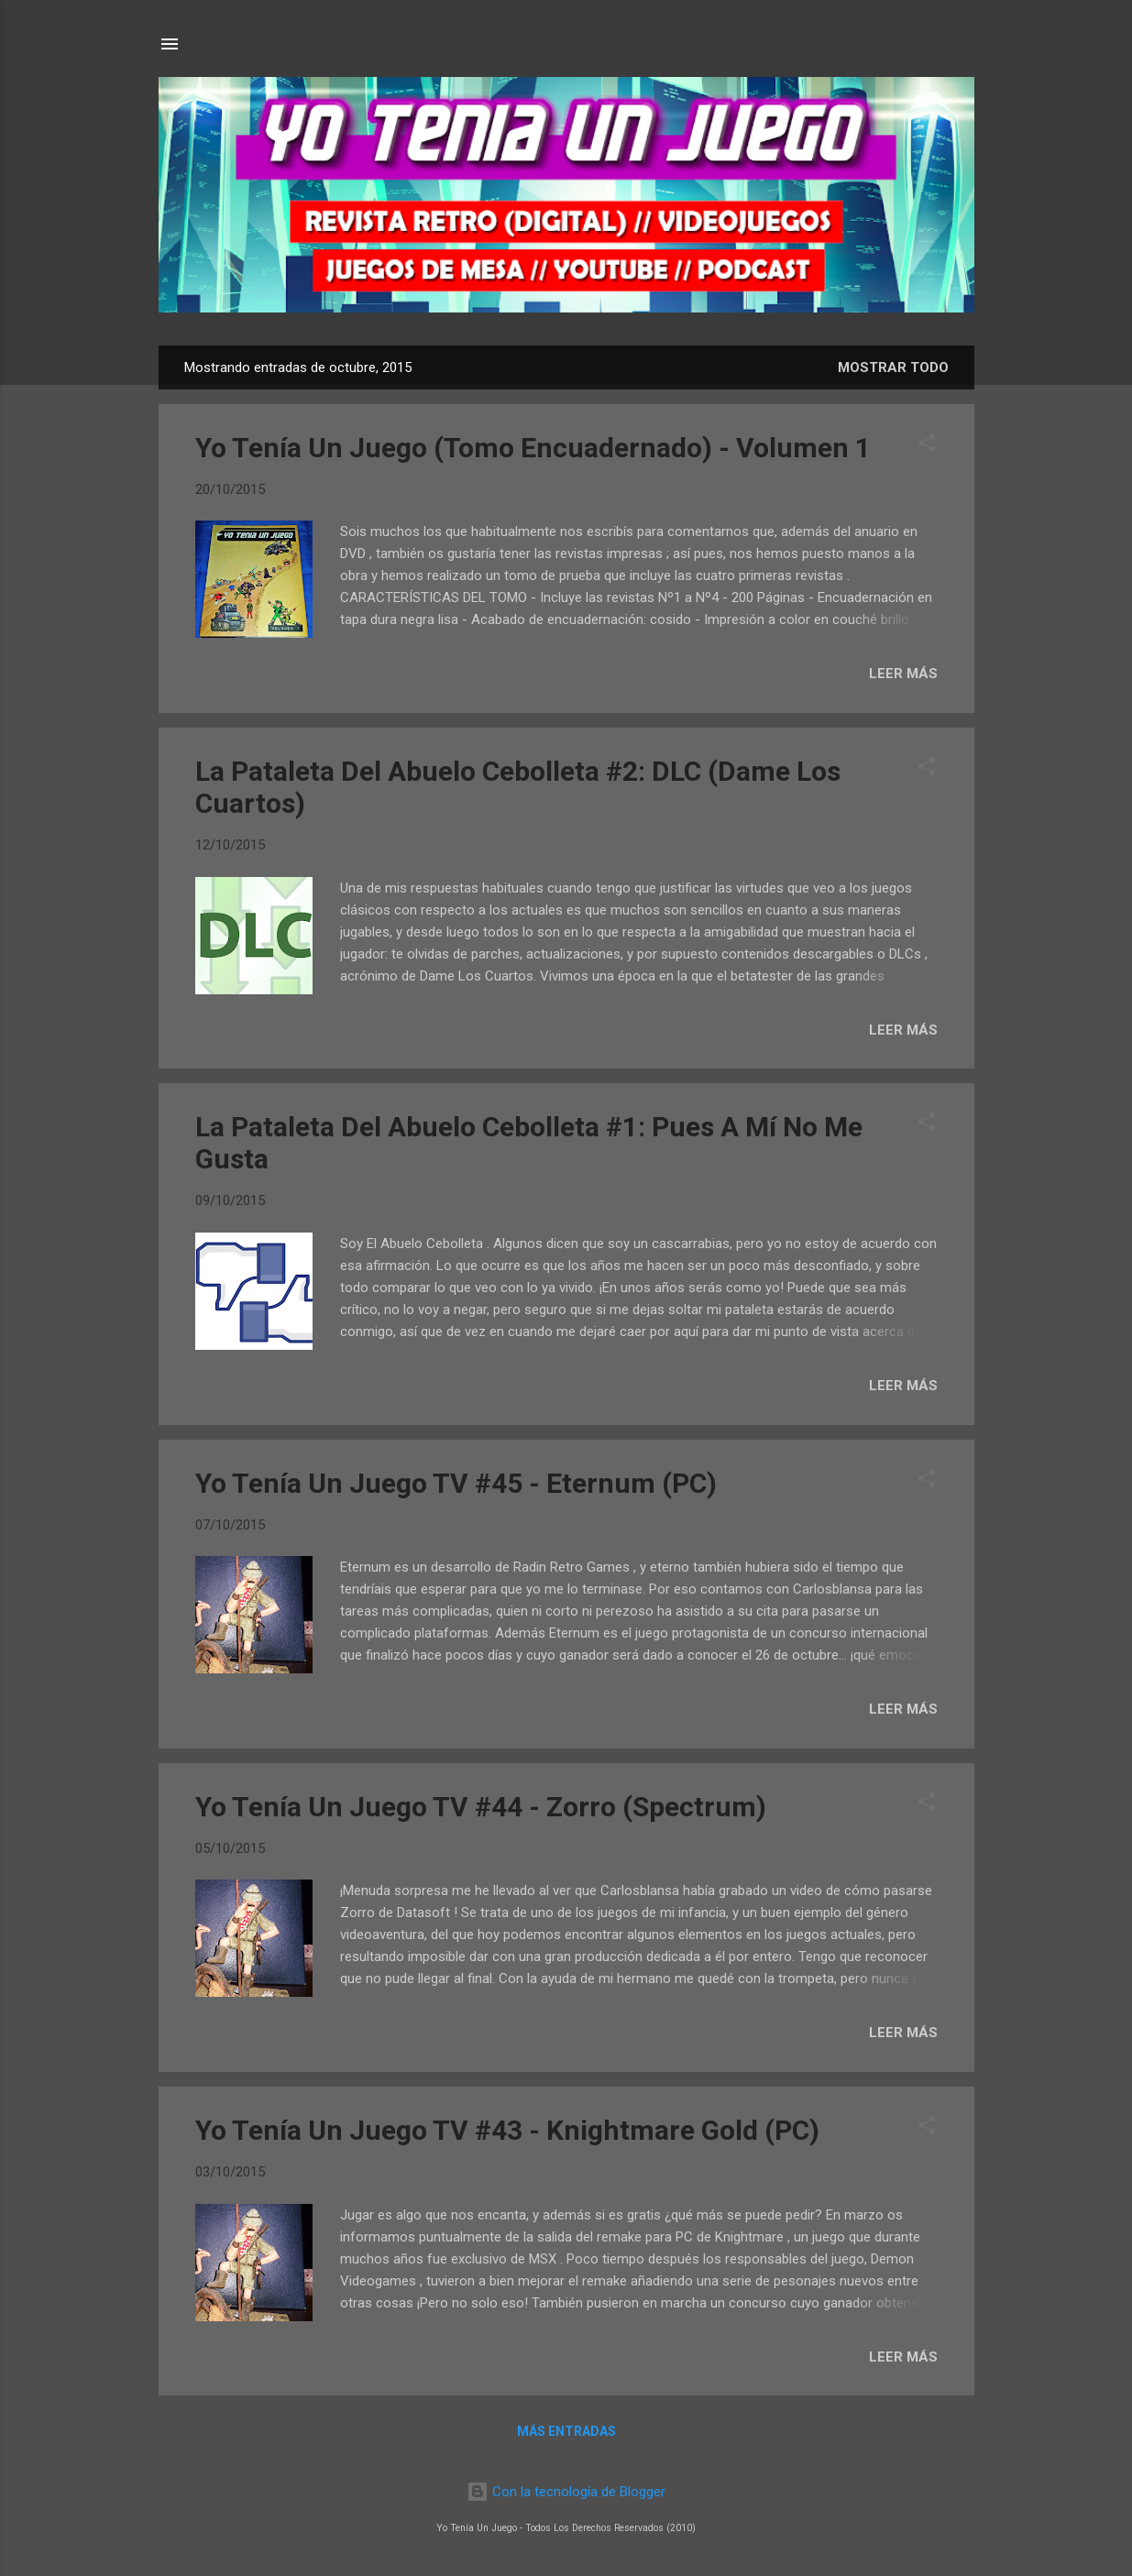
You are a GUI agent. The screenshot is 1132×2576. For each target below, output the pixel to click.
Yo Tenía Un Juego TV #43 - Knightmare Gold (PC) (507, 2130)
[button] (927, 446)
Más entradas (566, 2431)
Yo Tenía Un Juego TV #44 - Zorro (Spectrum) (480, 1807)
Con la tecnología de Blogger (566, 2491)
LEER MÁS (903, 673)
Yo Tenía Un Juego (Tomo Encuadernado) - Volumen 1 (533, 448)
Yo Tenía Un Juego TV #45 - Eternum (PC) (456, 1483)
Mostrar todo (893, 367)
